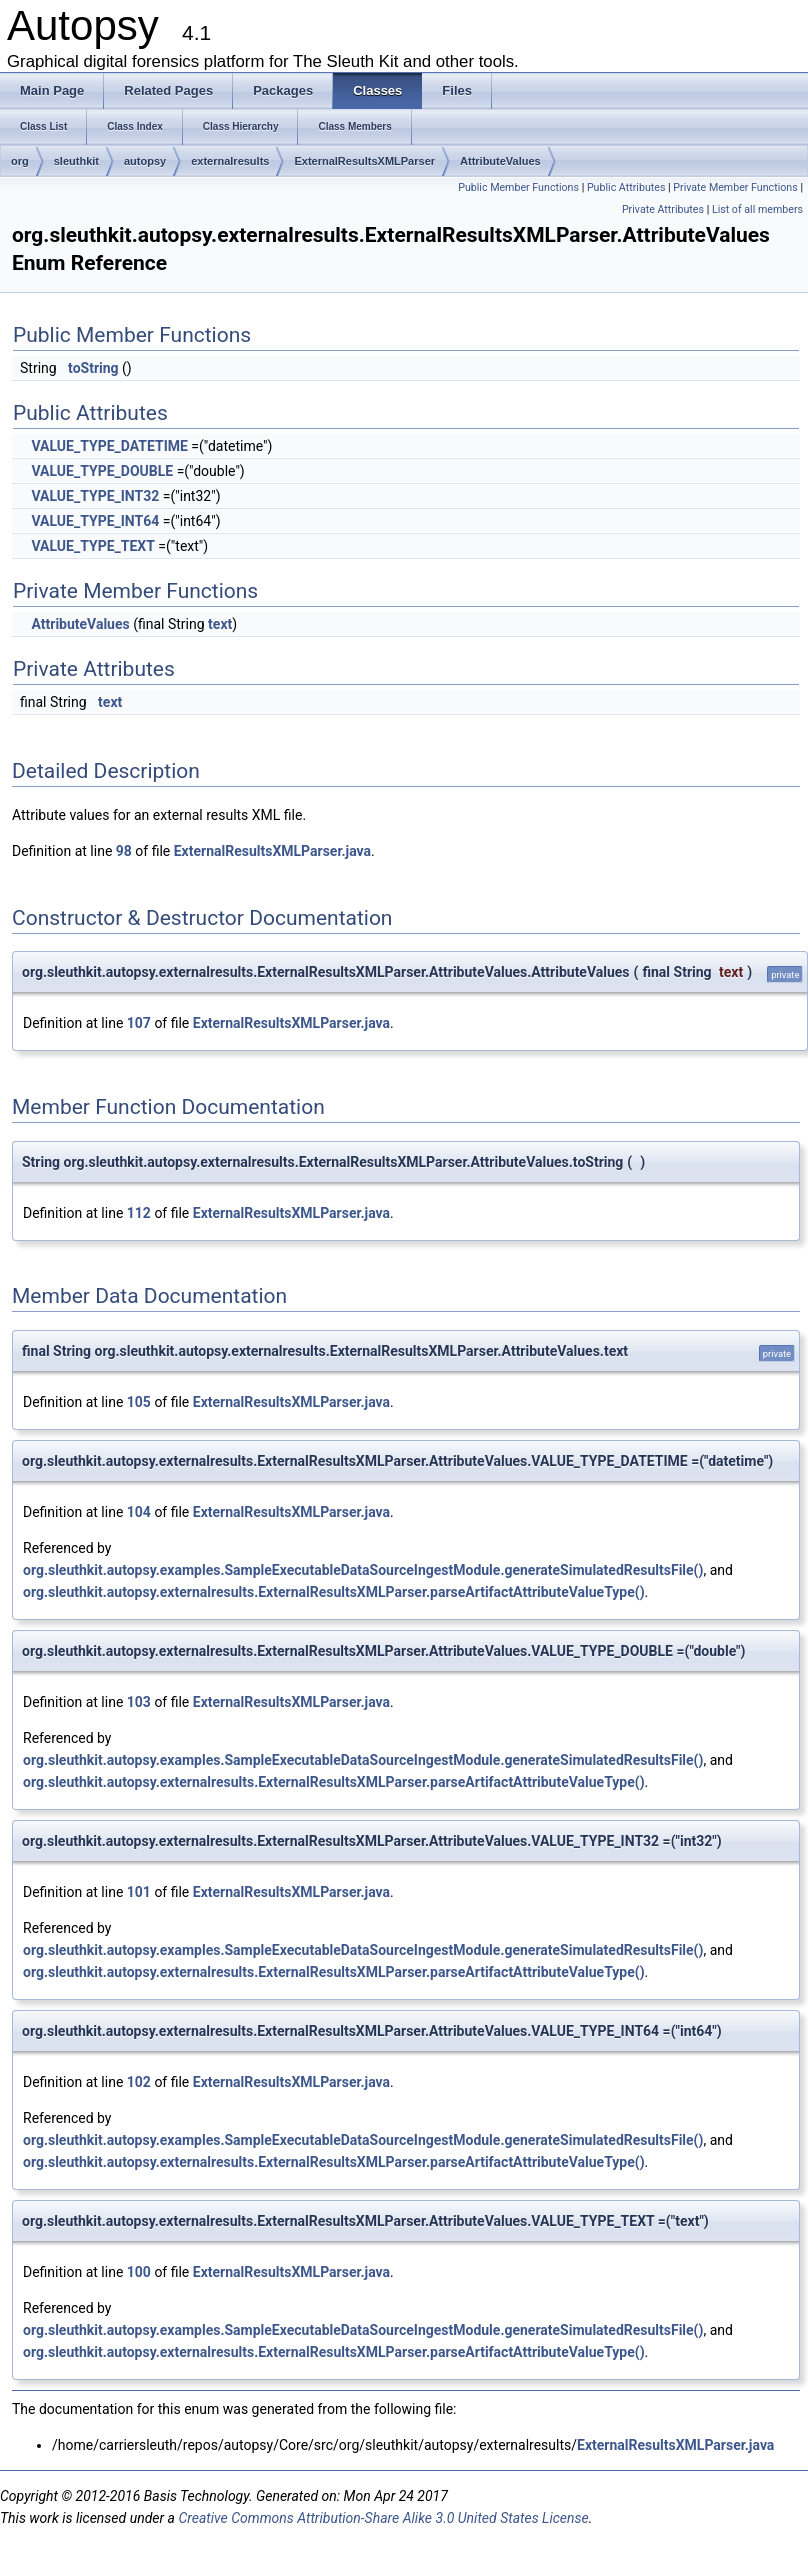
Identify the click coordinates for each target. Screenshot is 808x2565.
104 (139, 1512)
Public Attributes (626, 187)
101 (139, 1892)
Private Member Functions (735, 187)
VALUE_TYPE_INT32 (95, 496)
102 (139, 2082)
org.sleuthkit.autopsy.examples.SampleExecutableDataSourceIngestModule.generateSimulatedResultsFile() (363, 1570)
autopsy (145, 161)
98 (124, 851)
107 (139, 1023)
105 (139, 1402)
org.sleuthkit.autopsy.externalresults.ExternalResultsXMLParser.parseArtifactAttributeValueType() (334, 1592)
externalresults (230, 161)
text (220, 624)
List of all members (757, 209)
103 (139, 1702)
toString (93, 368)
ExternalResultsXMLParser (364, 161)
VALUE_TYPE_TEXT (92, 546)
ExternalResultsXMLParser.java (272, 851)
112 (139, 1213)
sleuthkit (76, 161)
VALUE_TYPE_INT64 (95, 521)
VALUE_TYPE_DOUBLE (102, 471)
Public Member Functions (518, 187)
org (20, 161)
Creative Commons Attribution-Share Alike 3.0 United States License (383, 2518)
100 (139, 2272)
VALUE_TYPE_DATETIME (109, 446)
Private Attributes (663, 209)
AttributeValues (500, 161)
